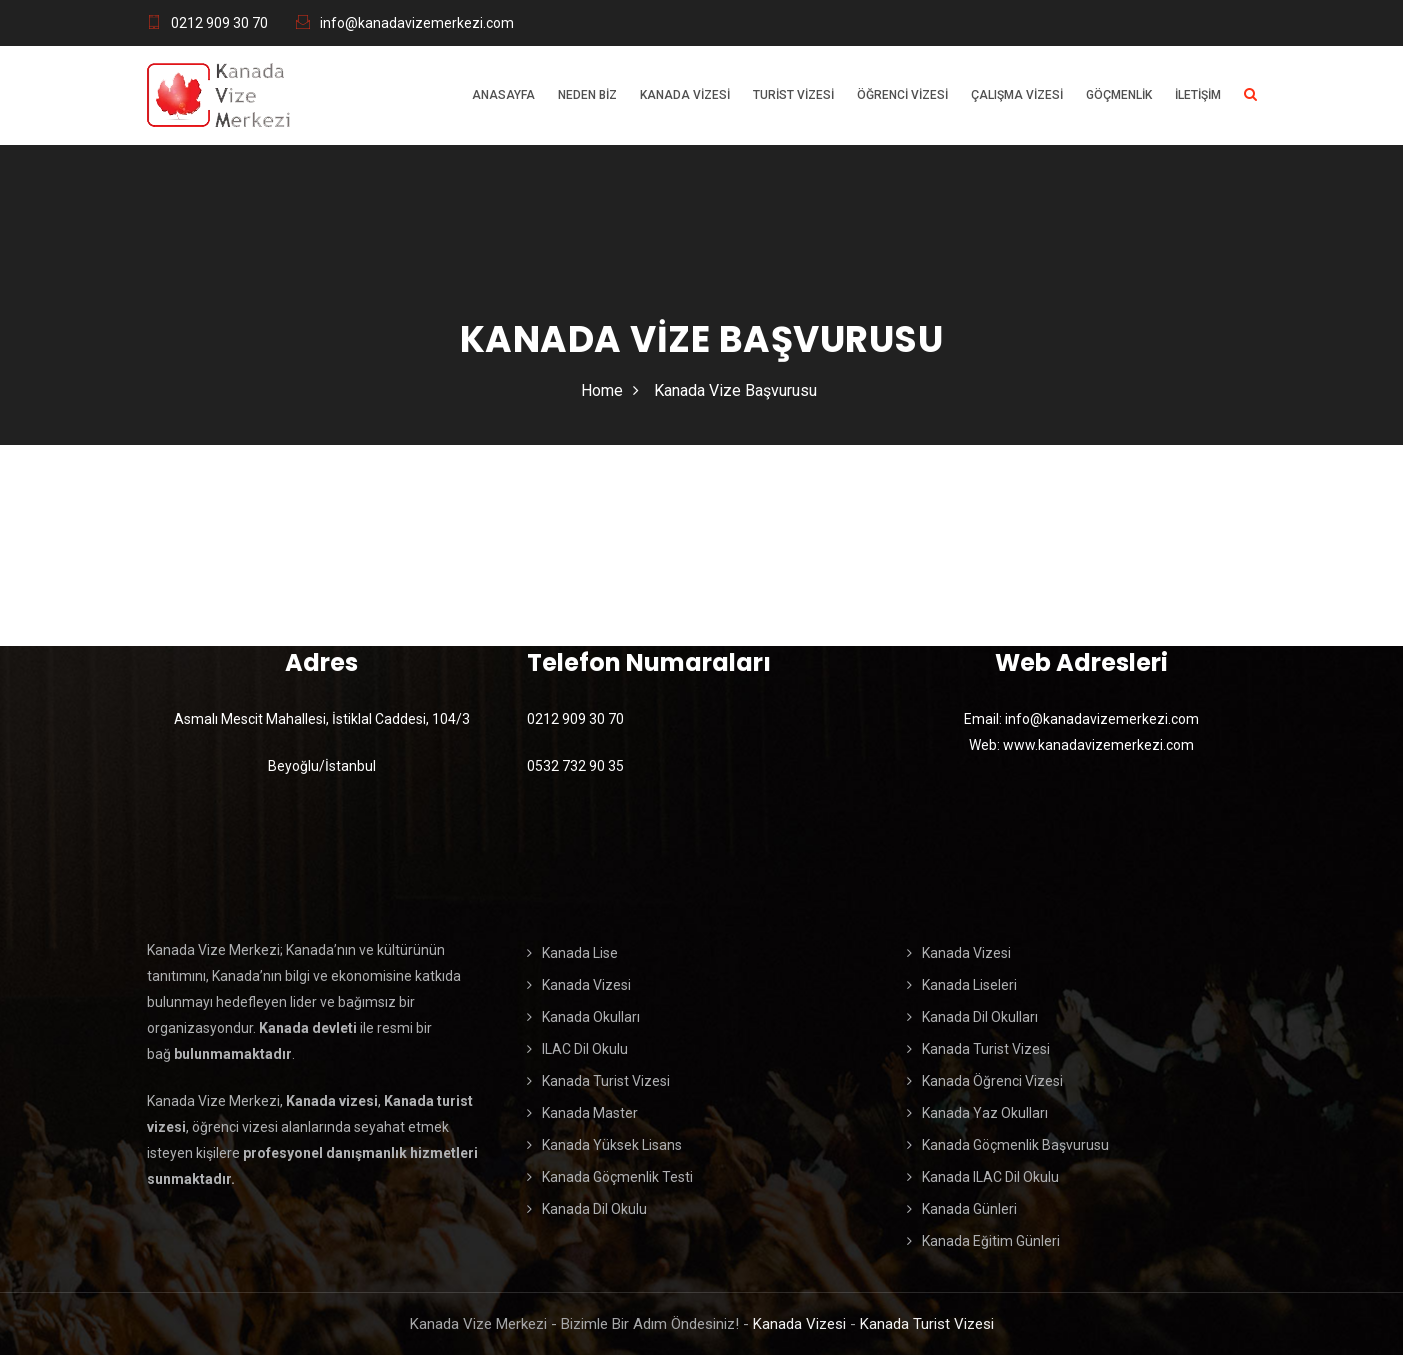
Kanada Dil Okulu (594, 1209)
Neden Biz (587, 95)
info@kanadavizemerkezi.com (417, 23)
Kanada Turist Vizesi (606, 1081)
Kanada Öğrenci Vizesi (992, 1081)
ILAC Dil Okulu (585, 1049)
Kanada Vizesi (685, 95)
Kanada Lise (580, 953)
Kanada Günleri (969, 1209)
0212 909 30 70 (219, 23)
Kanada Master (590, 1113)
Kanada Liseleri (969, 985)
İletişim (1198, 95)
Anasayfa (503, 95)
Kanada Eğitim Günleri (991, 1241)
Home (602, 390)
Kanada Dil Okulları (980, 1017)
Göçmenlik (1119, 95)
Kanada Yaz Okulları (985, 1113)
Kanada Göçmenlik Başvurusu (1015, 1145)
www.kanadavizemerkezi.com (1098, 745)
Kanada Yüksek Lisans (612, 1145)
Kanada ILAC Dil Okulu (990, 1177)
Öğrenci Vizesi (902, 95)
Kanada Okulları (591, 1017)
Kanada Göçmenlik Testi (617, 1177)
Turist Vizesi (793, 95)
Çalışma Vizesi (1017, 95)
